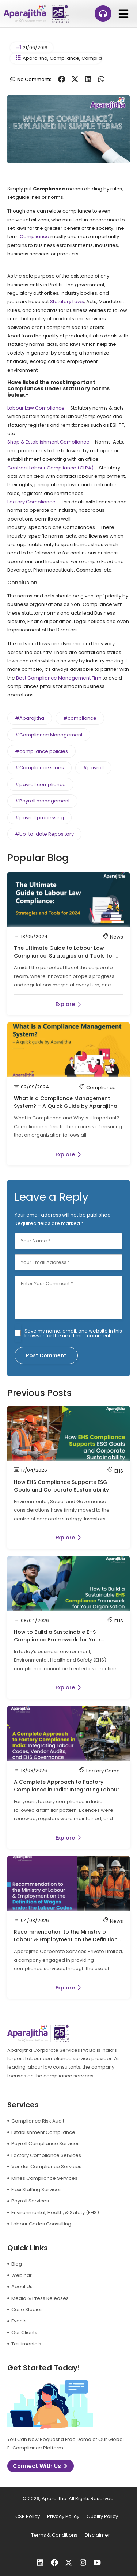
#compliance (79, 718)
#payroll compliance (40, 784)
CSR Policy (27, 2516)
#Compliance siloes (39, 767)
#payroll (93, 767)
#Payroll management (42, 800)
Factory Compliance (31, 501)
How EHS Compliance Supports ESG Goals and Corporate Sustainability (61, 1485)
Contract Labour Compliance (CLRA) (50, 467)
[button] (123, 13)
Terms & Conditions (54, 2534)
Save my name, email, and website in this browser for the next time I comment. (73, 1333)
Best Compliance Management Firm (59, 677)
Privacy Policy (63, 2516)
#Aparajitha (29, 718)
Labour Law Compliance (36, 408)
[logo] (36, 14)
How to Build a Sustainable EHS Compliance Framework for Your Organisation (57, 1639)
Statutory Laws (67, 301)
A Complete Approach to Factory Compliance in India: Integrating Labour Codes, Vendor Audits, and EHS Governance (66, 1793)
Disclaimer (97, 2534)
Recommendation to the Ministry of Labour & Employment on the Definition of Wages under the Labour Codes (66, 1939)
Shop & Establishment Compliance (48, 441)
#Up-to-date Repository (44, 834)
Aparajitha (35, 58)
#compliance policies (41, 751)
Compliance (64, 58)
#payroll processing (39, 817)
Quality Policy (102, 2516)
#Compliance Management (49, 734)
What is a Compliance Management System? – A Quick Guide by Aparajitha (65, 1102)
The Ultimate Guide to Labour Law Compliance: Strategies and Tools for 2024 (64, 955)
